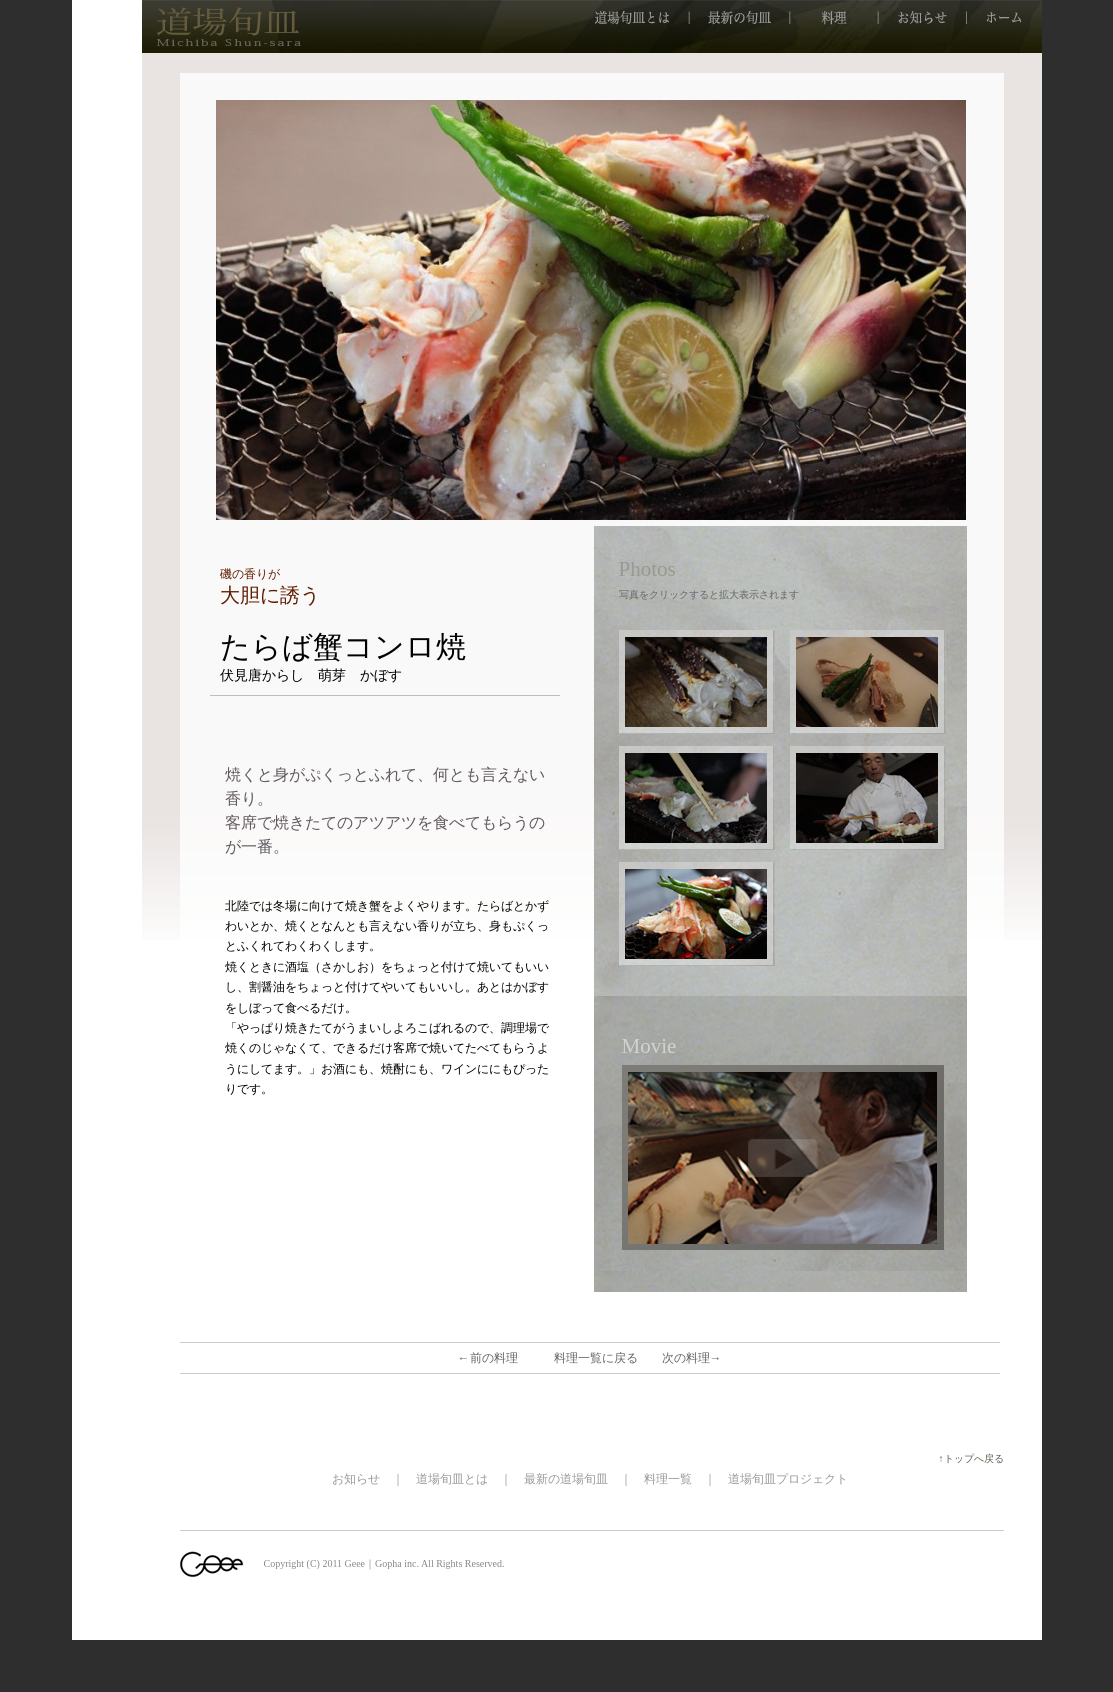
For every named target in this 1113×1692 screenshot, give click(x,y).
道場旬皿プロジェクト (788, 1479)
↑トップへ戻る (976, 1458)
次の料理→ (692, 1358)
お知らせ (356, 1479)
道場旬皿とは (452, 1479)
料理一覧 (668, 1479)
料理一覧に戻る (596, 1358)
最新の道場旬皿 (566, 1479)
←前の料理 (488, 1358)
